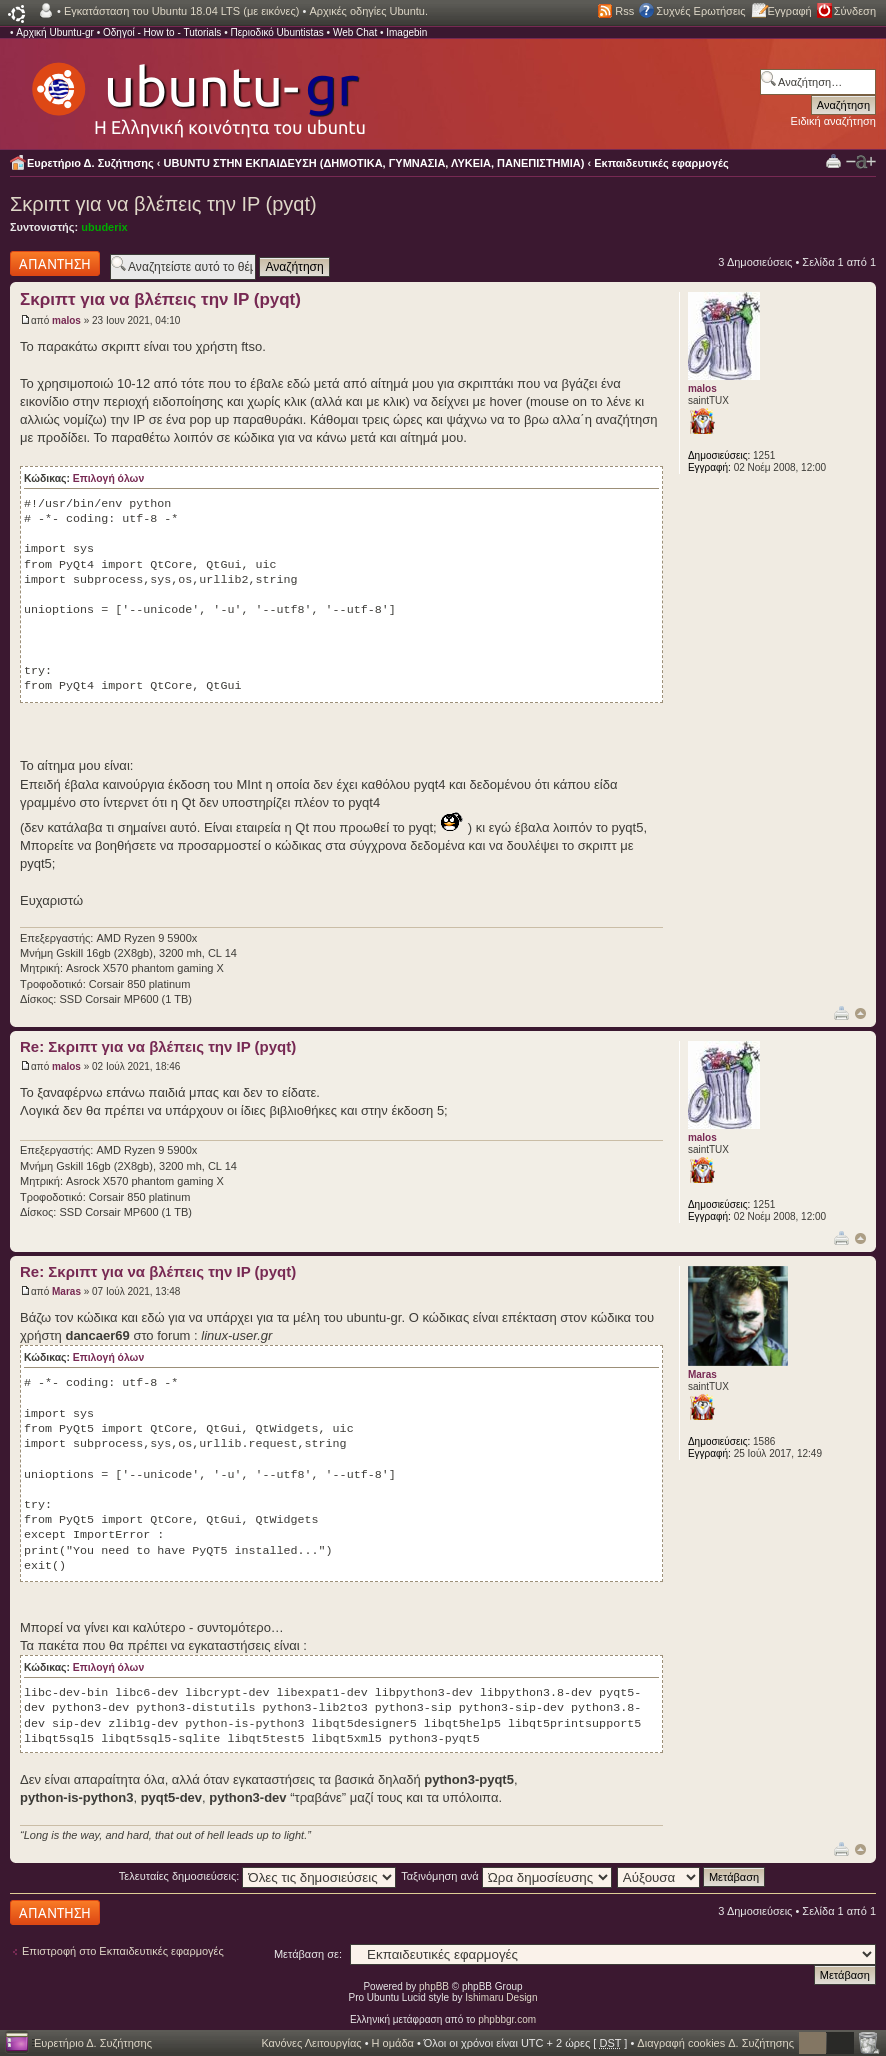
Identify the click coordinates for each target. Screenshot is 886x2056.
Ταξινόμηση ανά (506, 1876)
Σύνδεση (855, 11)
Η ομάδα (393, 2043)
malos (66, 320)
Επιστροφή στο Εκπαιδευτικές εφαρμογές (123, 1951)
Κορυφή (860, 1013)
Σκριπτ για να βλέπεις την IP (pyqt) (163, 204)
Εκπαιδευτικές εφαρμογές (661, 163)
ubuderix (104, 227)
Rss (624, 11)
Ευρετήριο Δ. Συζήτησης (90, 163)
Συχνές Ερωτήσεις (700, 11)
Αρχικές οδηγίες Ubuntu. (368, 11)
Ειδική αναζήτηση (833, 121)
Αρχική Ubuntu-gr (55, 32)
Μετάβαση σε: (308, 1954)
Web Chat (355, 32)
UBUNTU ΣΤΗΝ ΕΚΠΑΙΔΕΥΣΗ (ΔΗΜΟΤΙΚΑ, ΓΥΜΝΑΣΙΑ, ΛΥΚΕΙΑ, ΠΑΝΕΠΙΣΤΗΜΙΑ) (374, 163)
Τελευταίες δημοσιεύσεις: (258, 1876)
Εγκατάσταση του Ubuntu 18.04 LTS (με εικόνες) (181, 11)
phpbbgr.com (507, 2019)
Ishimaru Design (501, 1997)
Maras (66, 1291)
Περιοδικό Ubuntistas (276, 32)
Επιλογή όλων (108, 478)
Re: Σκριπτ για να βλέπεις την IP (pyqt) (158, 1046)
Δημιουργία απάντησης (55, 263)
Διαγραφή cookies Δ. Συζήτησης (715, 2043)
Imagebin (406, 32)
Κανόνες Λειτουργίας (311, 2043)
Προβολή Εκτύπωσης (833, 160)
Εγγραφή (790, 11)
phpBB (434, 1986)
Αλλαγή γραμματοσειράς (861, 162)
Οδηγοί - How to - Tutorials (162, 32)
